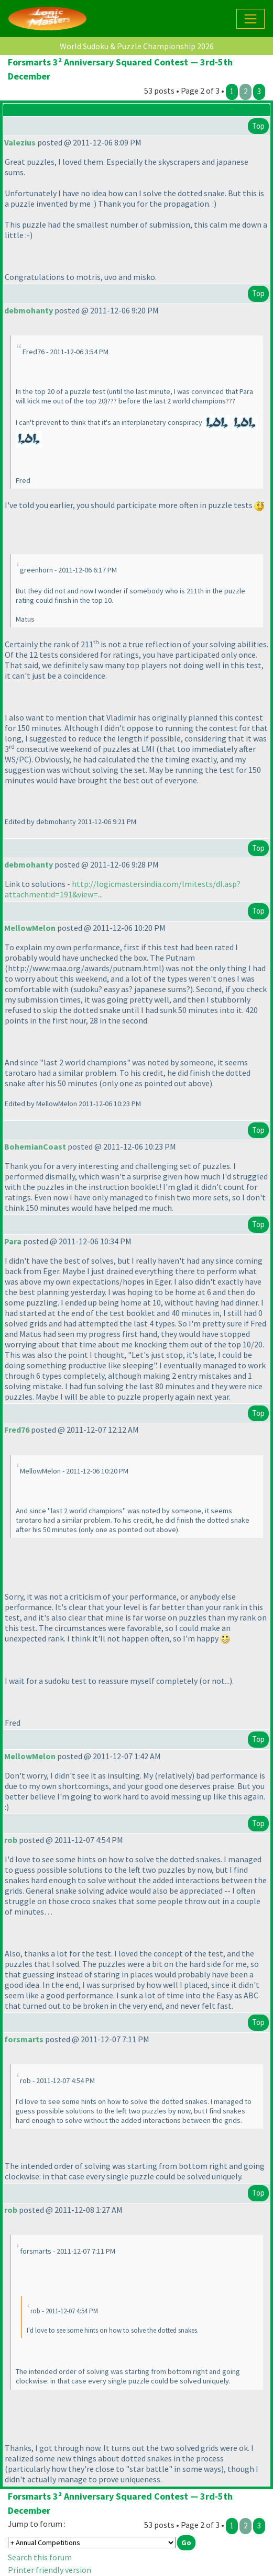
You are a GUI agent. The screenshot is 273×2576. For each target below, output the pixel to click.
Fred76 (16, 1429)
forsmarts (23, 2039)
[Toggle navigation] (250, 19)
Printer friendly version (49, 2569)
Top (258, 126)
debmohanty (28, 310)
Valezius (20, 142)
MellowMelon (30, 928)
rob (10, 1840)
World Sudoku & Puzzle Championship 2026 (137, 46)
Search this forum (40, 2557)
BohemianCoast (35, 1146)
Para (12, 1241)
